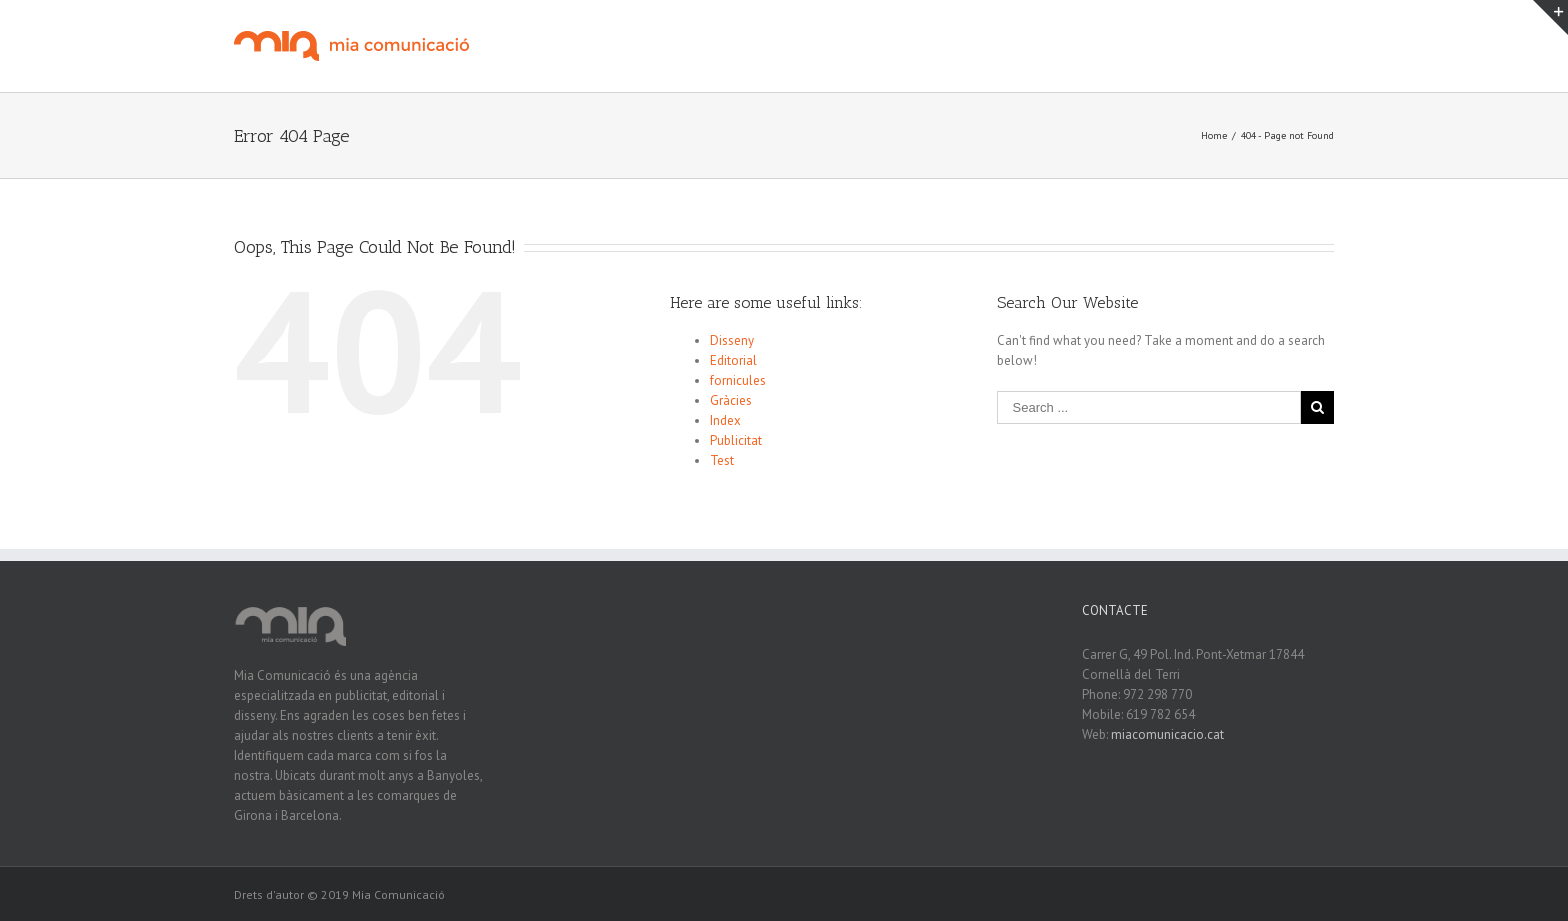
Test (722, 460)
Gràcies (731, 400)
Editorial (733, 360)
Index (725, 420)
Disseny (732, 340)
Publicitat (736, 440)
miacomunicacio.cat (1167, 734)
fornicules (738, 380)
